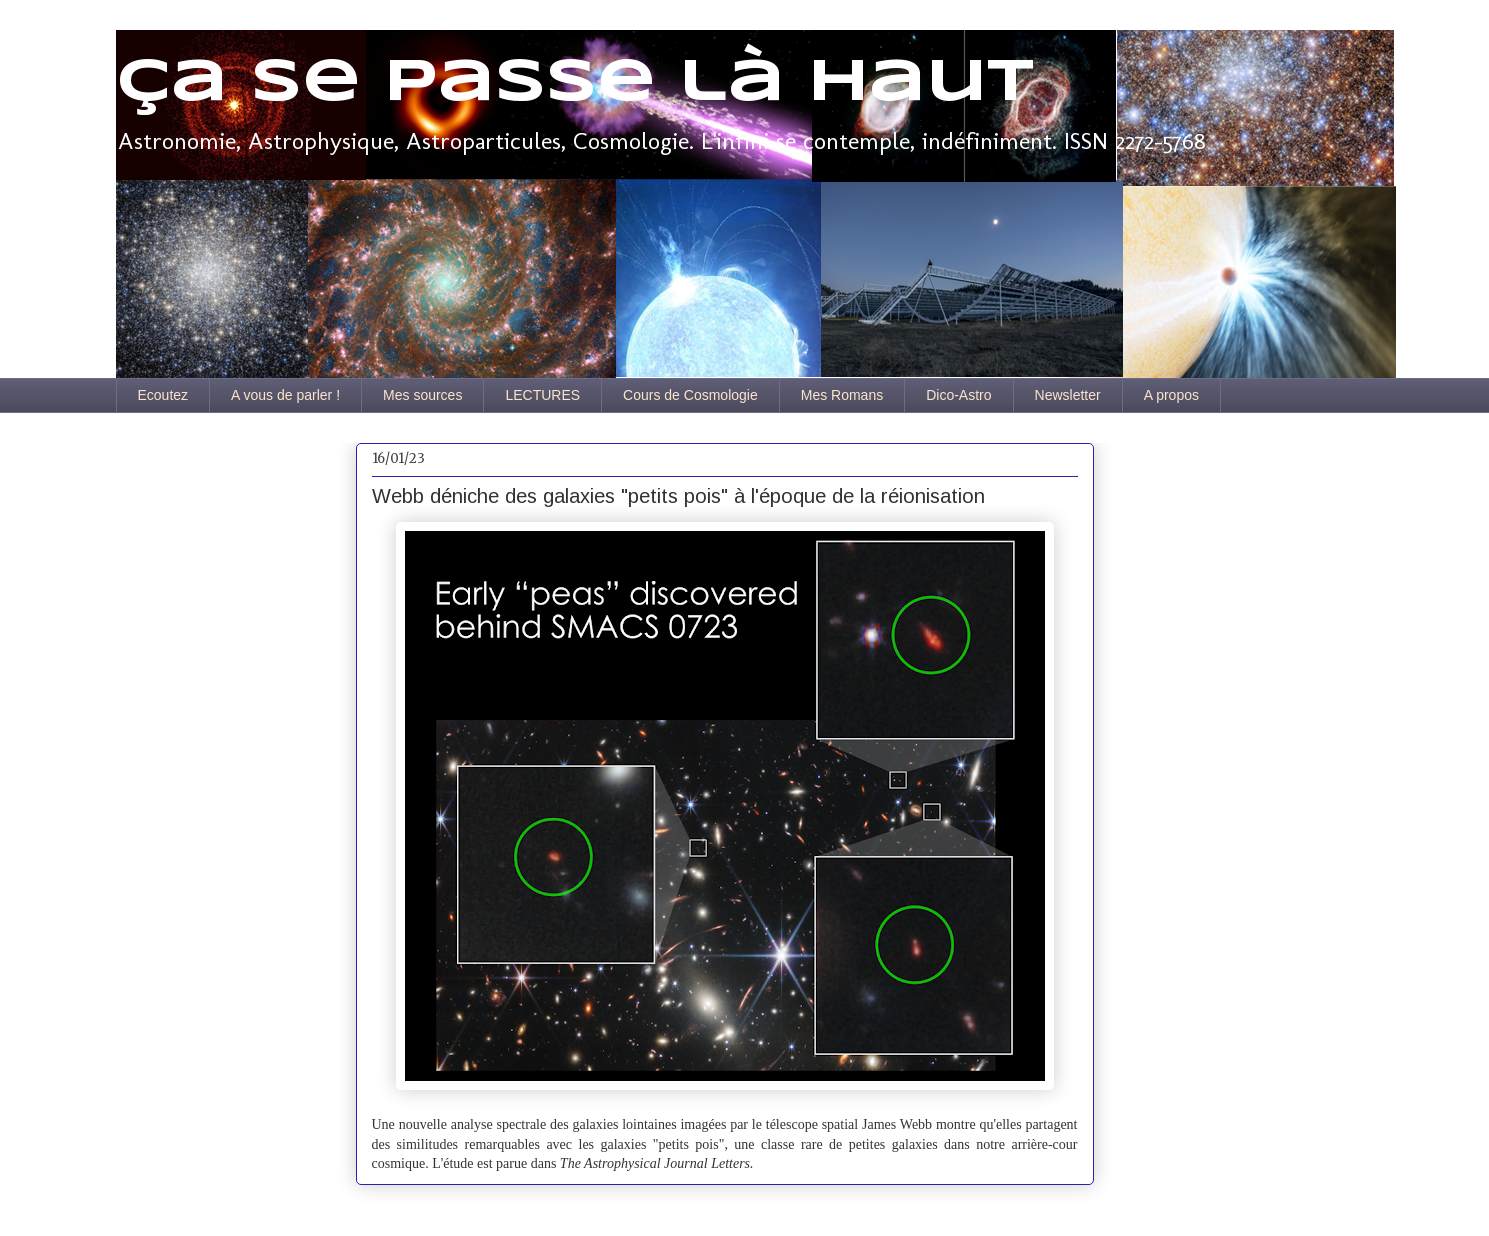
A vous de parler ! (285, 395)
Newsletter (1068, 395)
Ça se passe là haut (575, 83)
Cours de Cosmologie (690, 395)
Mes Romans (842, 395)
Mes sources (422, 395)
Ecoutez (163, 395)
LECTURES (542, 395)
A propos (1171, 395)
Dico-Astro (958, 395)
